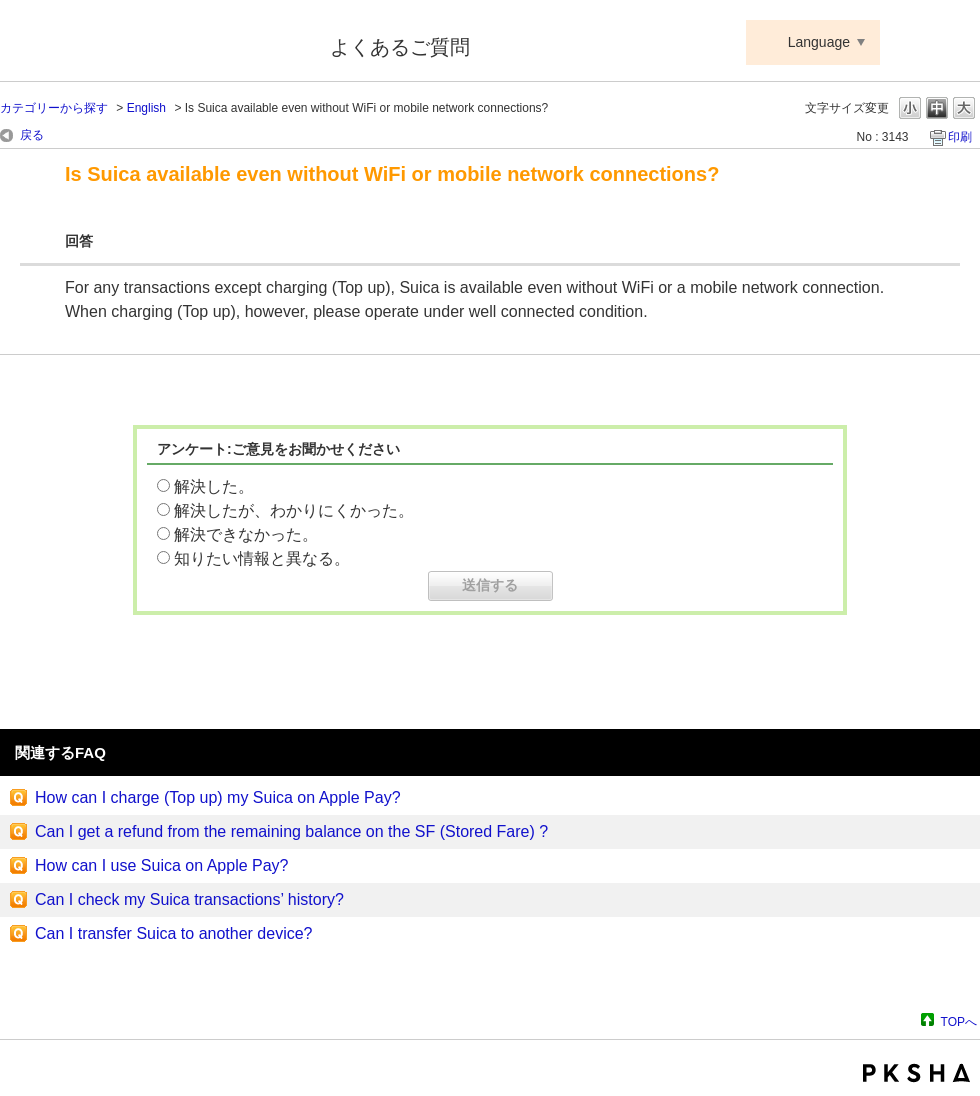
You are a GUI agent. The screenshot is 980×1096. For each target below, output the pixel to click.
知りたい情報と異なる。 (262, 558)
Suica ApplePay (151, 43)
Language (819, 42)
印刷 (960, 137)
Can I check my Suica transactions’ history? (189, 899)
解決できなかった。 (246, 534)
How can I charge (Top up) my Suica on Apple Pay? (218, 797)
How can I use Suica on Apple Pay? (162, 865)
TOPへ (959, 1021)
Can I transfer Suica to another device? (174, 933)
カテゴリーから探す (54, 108)
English (146, 108)
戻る (32, 135)
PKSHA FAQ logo (916, 1073)
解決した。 (214, 486)
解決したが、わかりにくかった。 (294, 510)
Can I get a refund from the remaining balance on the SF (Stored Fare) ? (291, 831)
